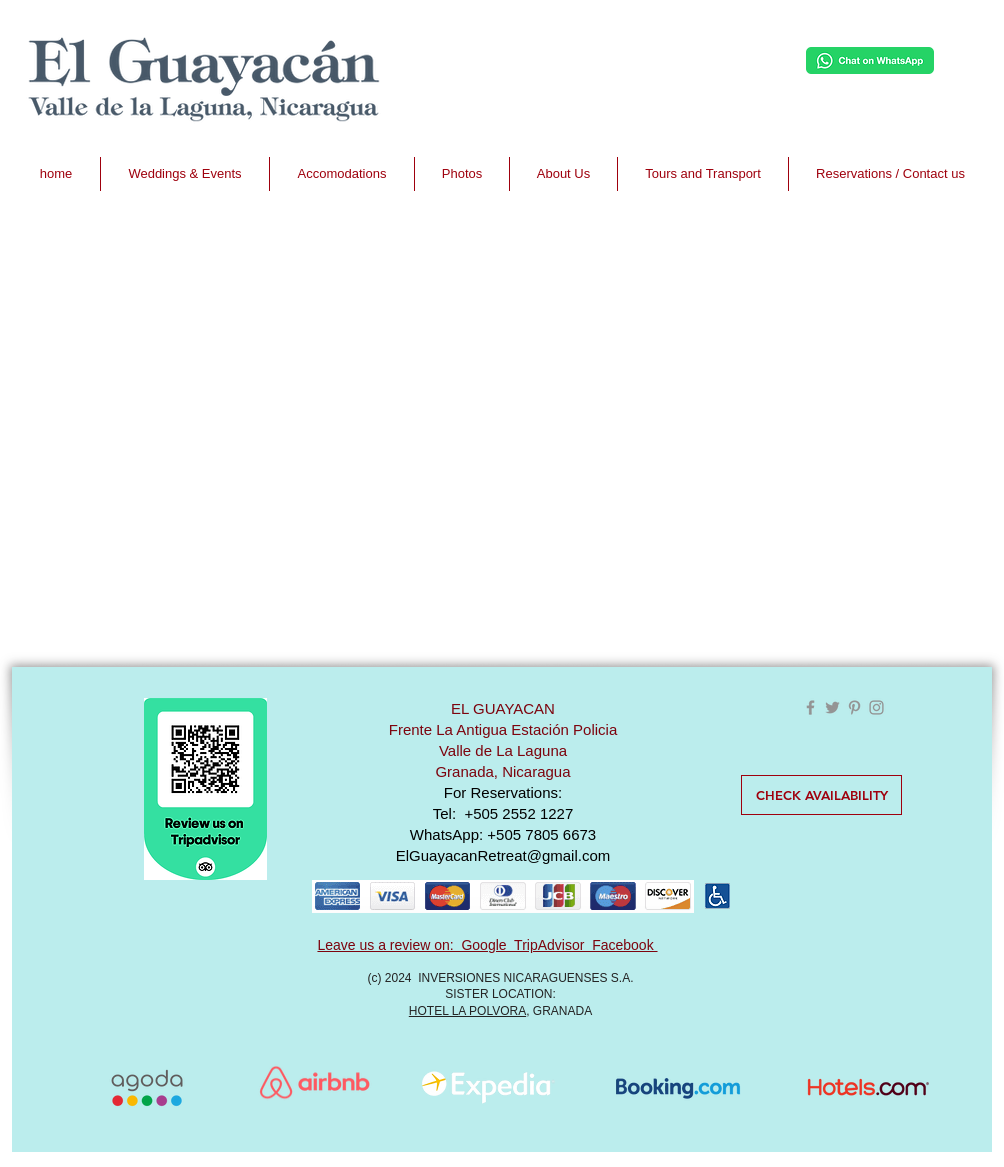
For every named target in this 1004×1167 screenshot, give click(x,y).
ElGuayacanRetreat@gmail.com (503, 855)
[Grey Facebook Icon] (810, 707)
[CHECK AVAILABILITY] (821, 795)
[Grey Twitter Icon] (832, 707)
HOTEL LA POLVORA (467, 1011)
